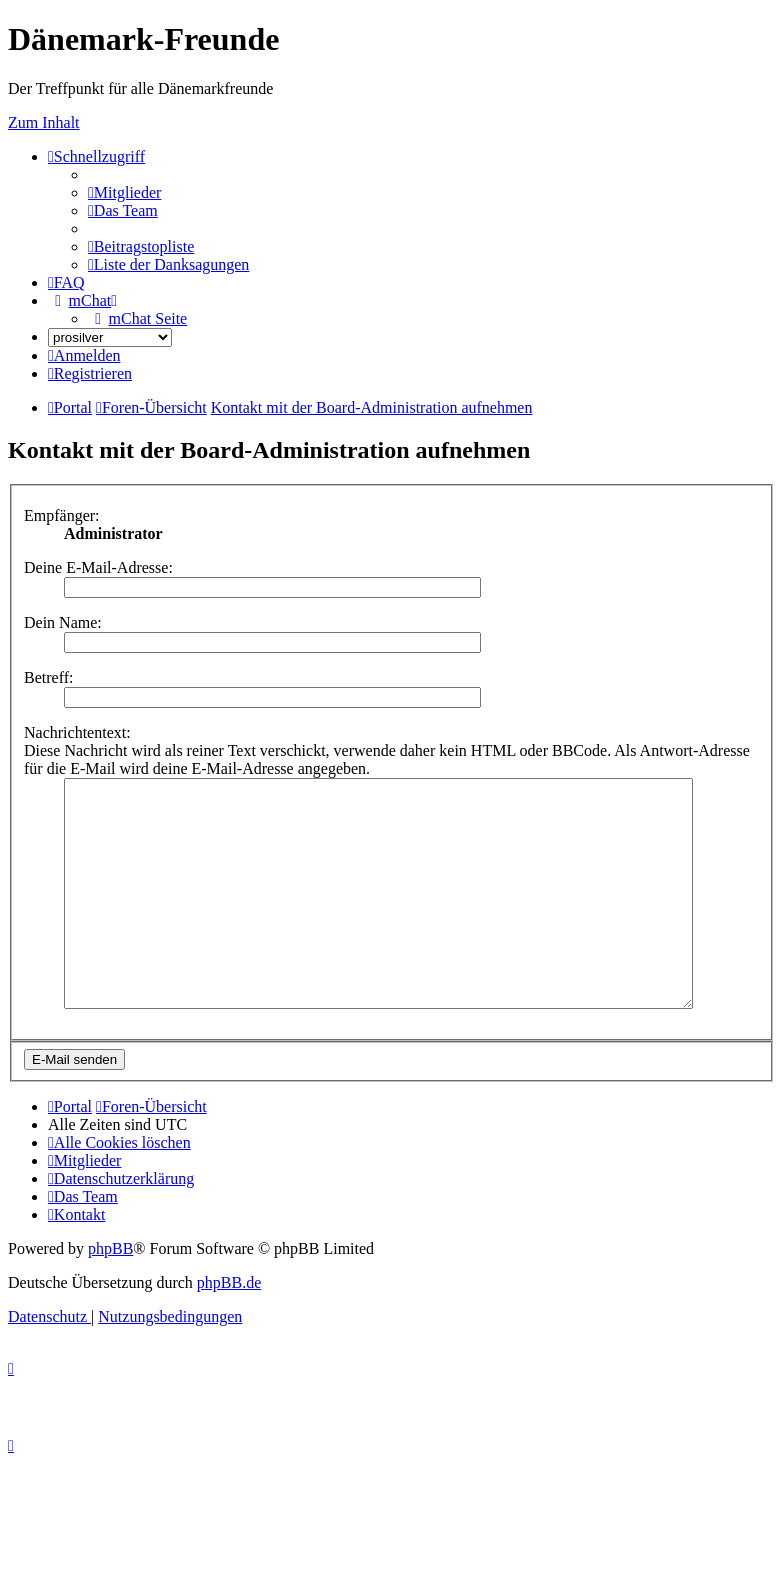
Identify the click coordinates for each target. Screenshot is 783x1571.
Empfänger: (62, 515)
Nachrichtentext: (77, 732)
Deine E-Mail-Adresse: (98, 567)
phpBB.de (229, 1327)
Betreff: (48, 677)
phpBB (110, 1293)
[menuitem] (124, 192)
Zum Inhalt (44, 122)
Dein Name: (63, 622)
